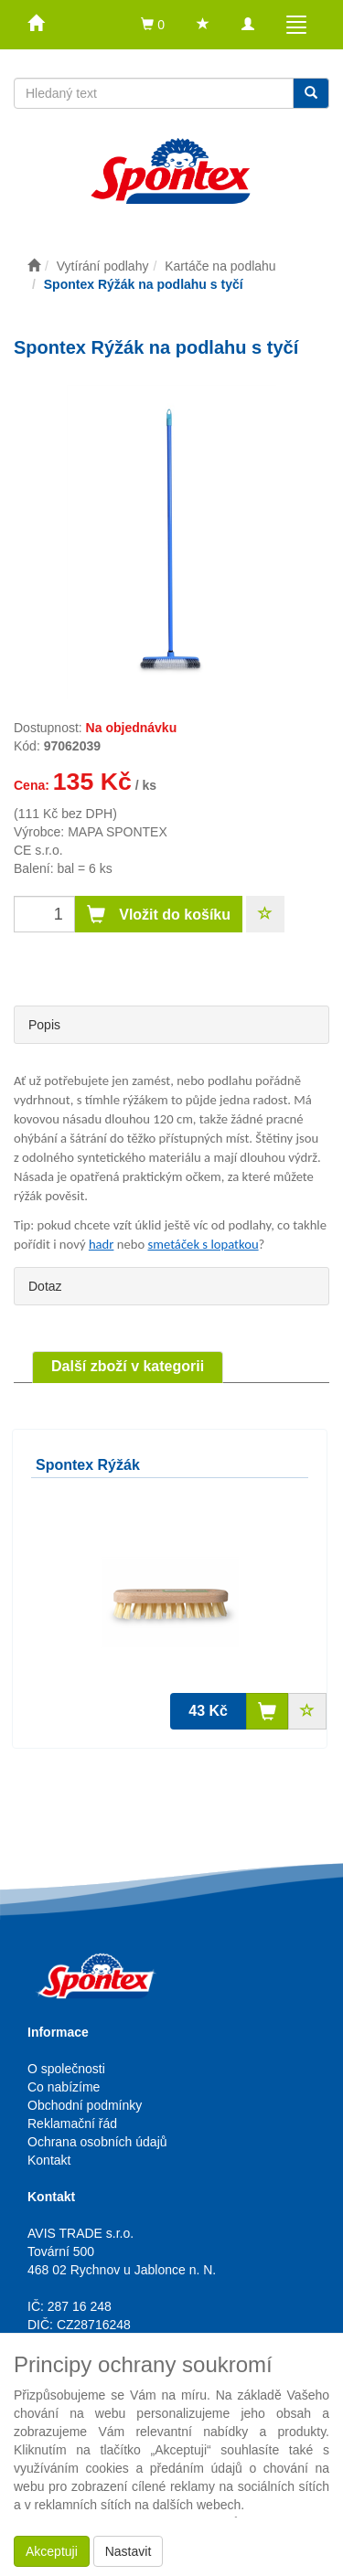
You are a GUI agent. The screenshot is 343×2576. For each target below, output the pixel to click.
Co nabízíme (63, 2087)
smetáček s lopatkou (202, 1244)
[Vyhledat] (311, 93)
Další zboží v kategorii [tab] (127, 1366)
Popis (44, 1024)
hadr (101, 1244)
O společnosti (66, 2068)
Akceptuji (52, 2551)
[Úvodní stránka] (33, 266)
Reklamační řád (72, 2123)
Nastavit (128, 2551)
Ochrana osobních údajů (97, 2141)
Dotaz (45, 1286)
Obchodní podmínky (84, 2105)
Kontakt (48, 2160)
